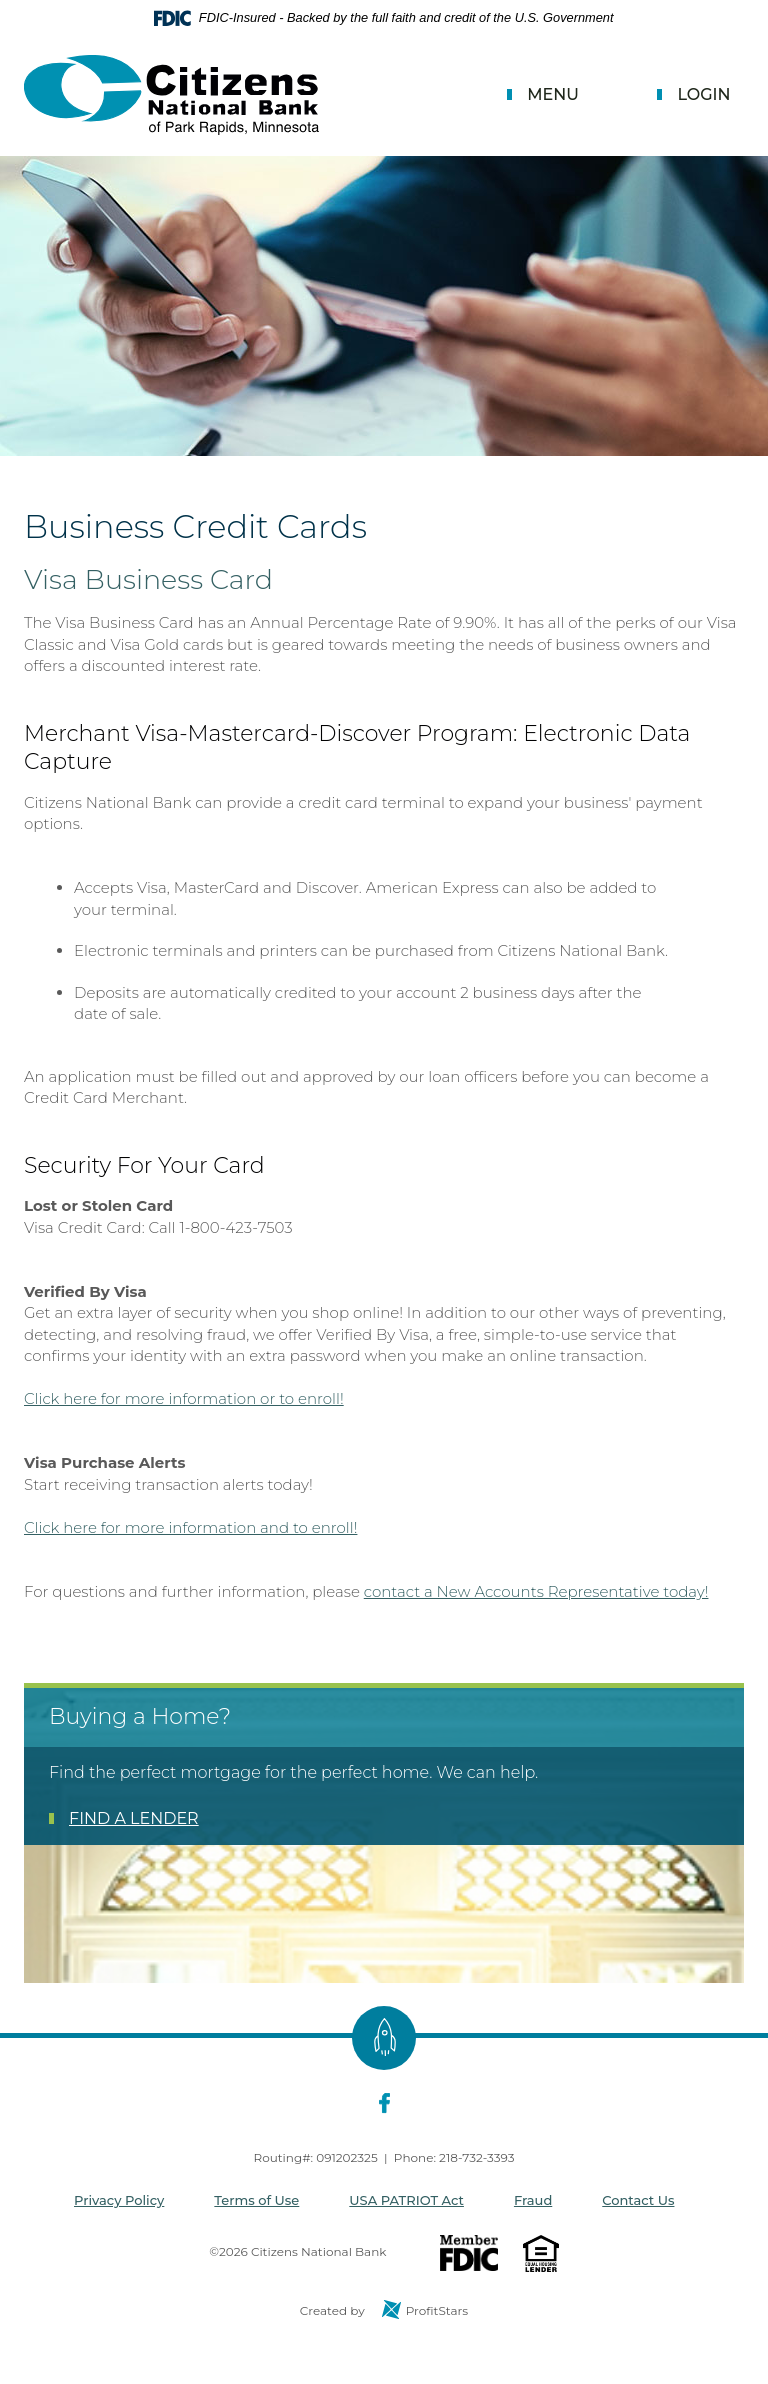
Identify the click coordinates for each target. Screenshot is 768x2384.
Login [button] (703, 94)
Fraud (533, 2200)
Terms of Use (256, 2200)
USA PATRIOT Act (406, 2200)
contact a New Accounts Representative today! (536, 1591)
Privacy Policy (119, 2200)
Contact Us (638, 2200)
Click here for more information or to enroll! (184, 1398)
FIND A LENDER (134, 1818)
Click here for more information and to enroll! (190, 1527)
